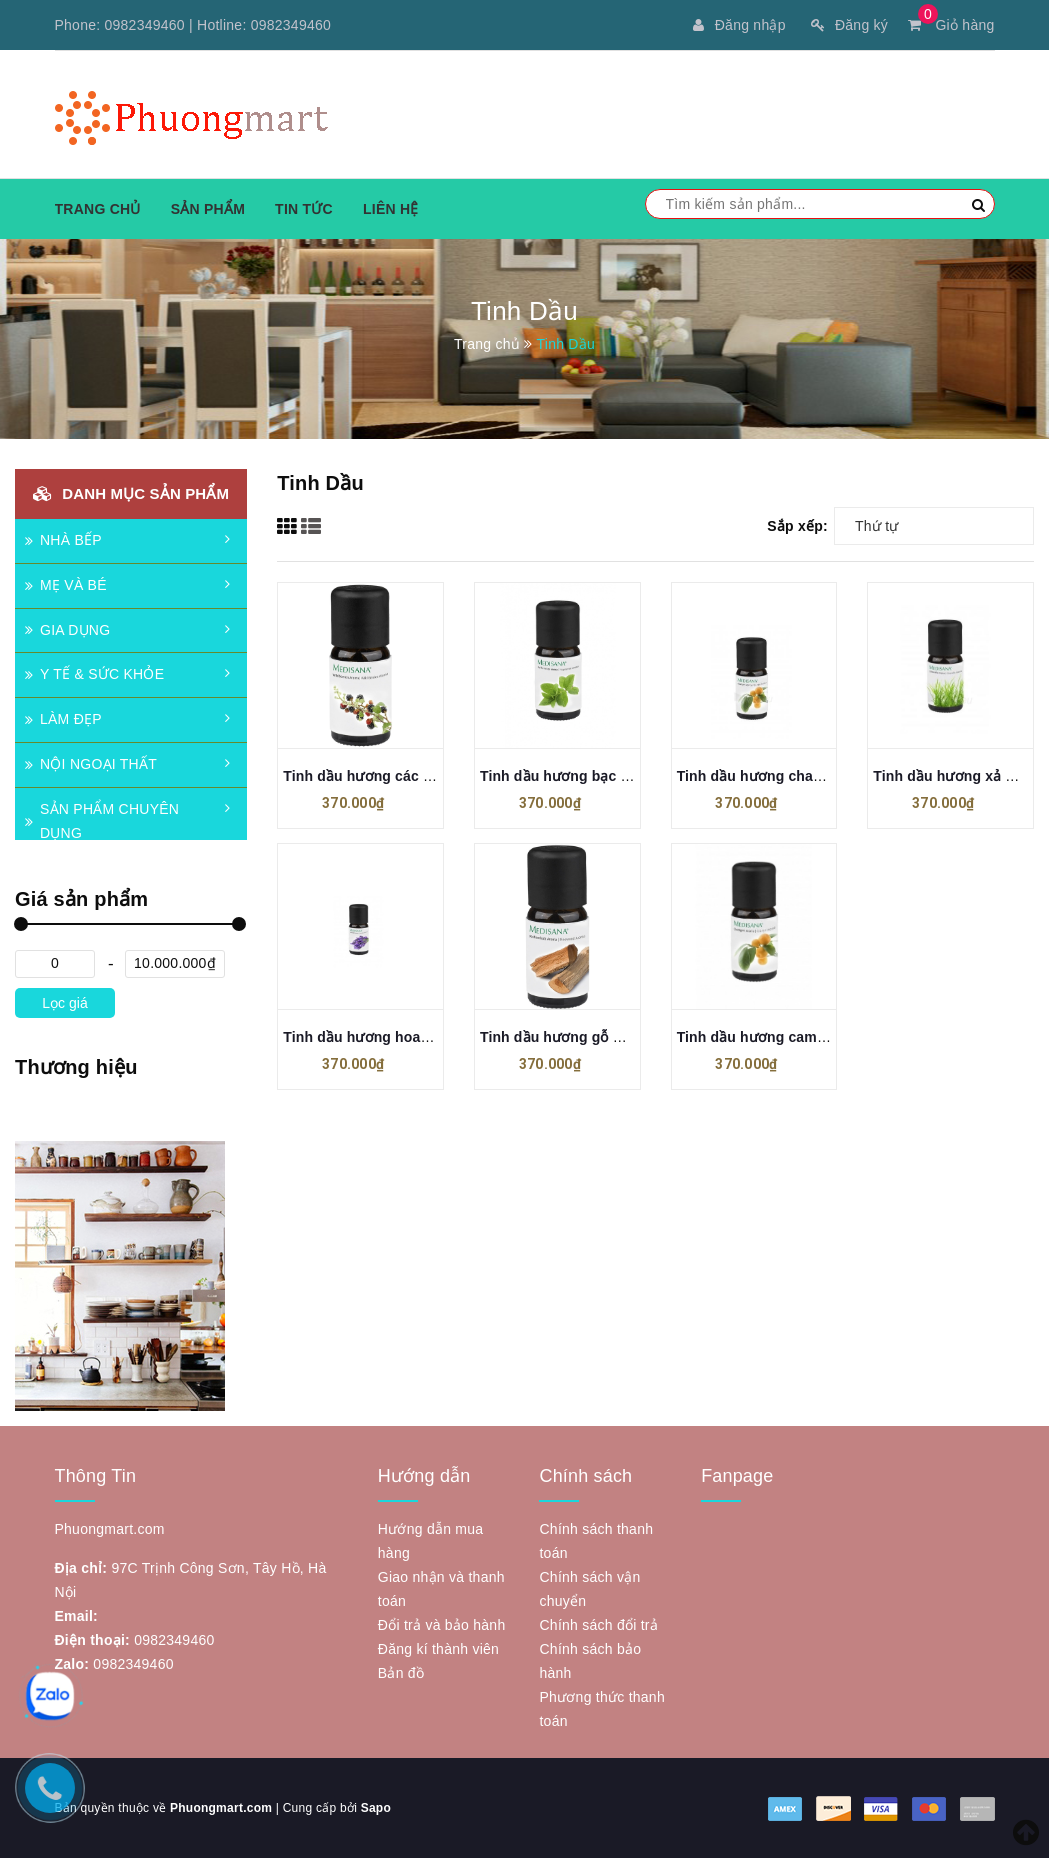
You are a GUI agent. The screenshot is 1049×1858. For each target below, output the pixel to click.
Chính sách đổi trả (598, 1625)
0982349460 (145, 25)
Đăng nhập (739, 25)
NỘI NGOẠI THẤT (91, 764)
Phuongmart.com (221, 1808)
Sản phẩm (208, 209)
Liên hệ (391, 209)
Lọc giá (64, 1003)
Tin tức (304, 209)
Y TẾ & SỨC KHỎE (94, 674)
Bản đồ (401, 1673)
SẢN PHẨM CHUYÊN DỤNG (102, 821)
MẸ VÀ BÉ (66, 585)
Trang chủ (98, 209)
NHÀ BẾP (63, 540)
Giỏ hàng (951, 25)
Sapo (376, 1808)
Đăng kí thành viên (438, 1649)
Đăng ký (849, 25)
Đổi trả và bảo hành (442, 1625)
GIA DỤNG (67, 630)
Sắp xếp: (797, 526)
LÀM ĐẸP (63, 719)
